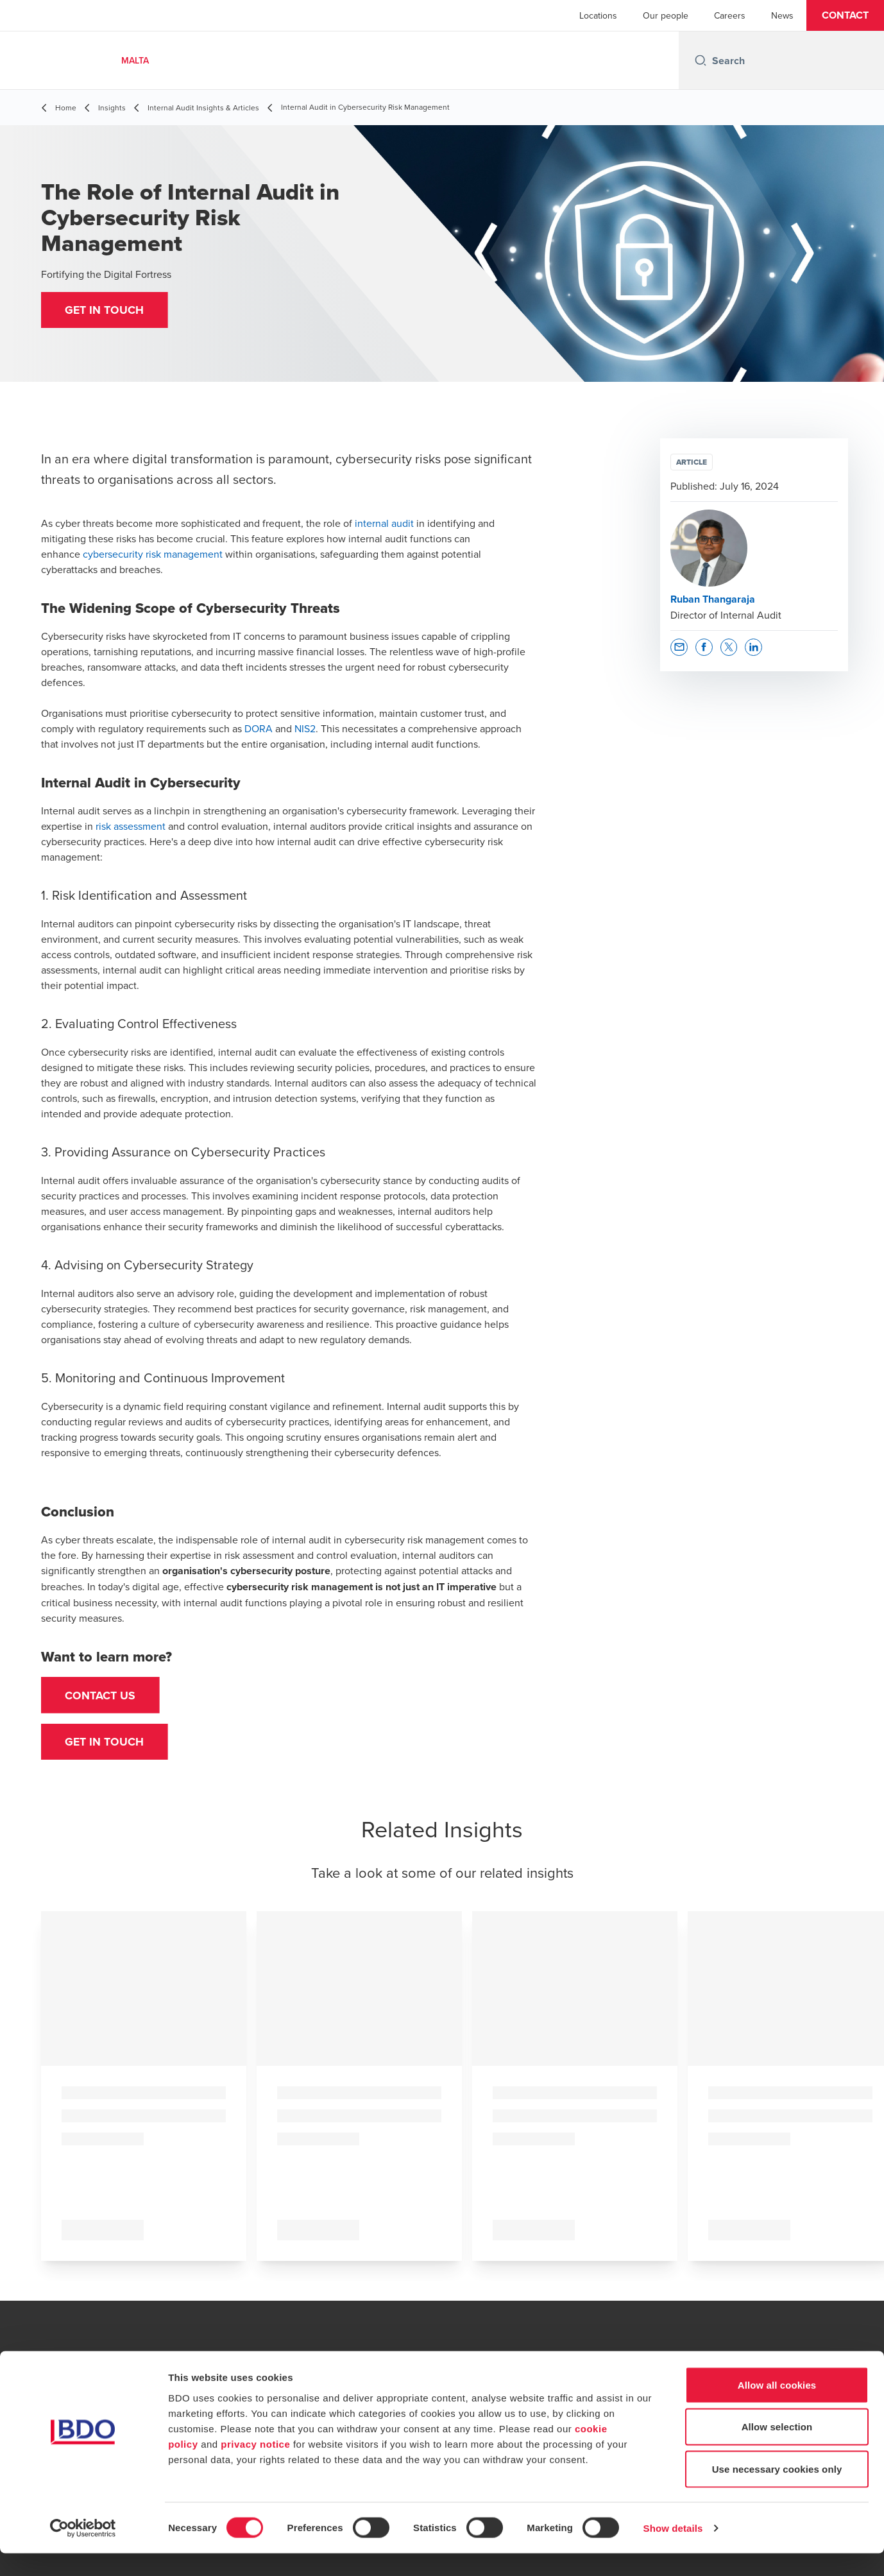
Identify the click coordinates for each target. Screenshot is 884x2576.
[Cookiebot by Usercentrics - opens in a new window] (83, 2551)
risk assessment (131, 826)
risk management (184, 554)
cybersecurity (113, 554)
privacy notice (255, 2466)
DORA (258, 728)
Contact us (102, 1696)
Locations (598, 15)
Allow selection (777, 2449)
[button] (845, 15)
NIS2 (305, 728)
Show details (673, 2550)
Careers (729, 15)
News (782, 15)
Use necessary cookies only (777, 2491)
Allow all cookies (777, 2407)
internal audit (384, 523)
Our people (665, 15)
